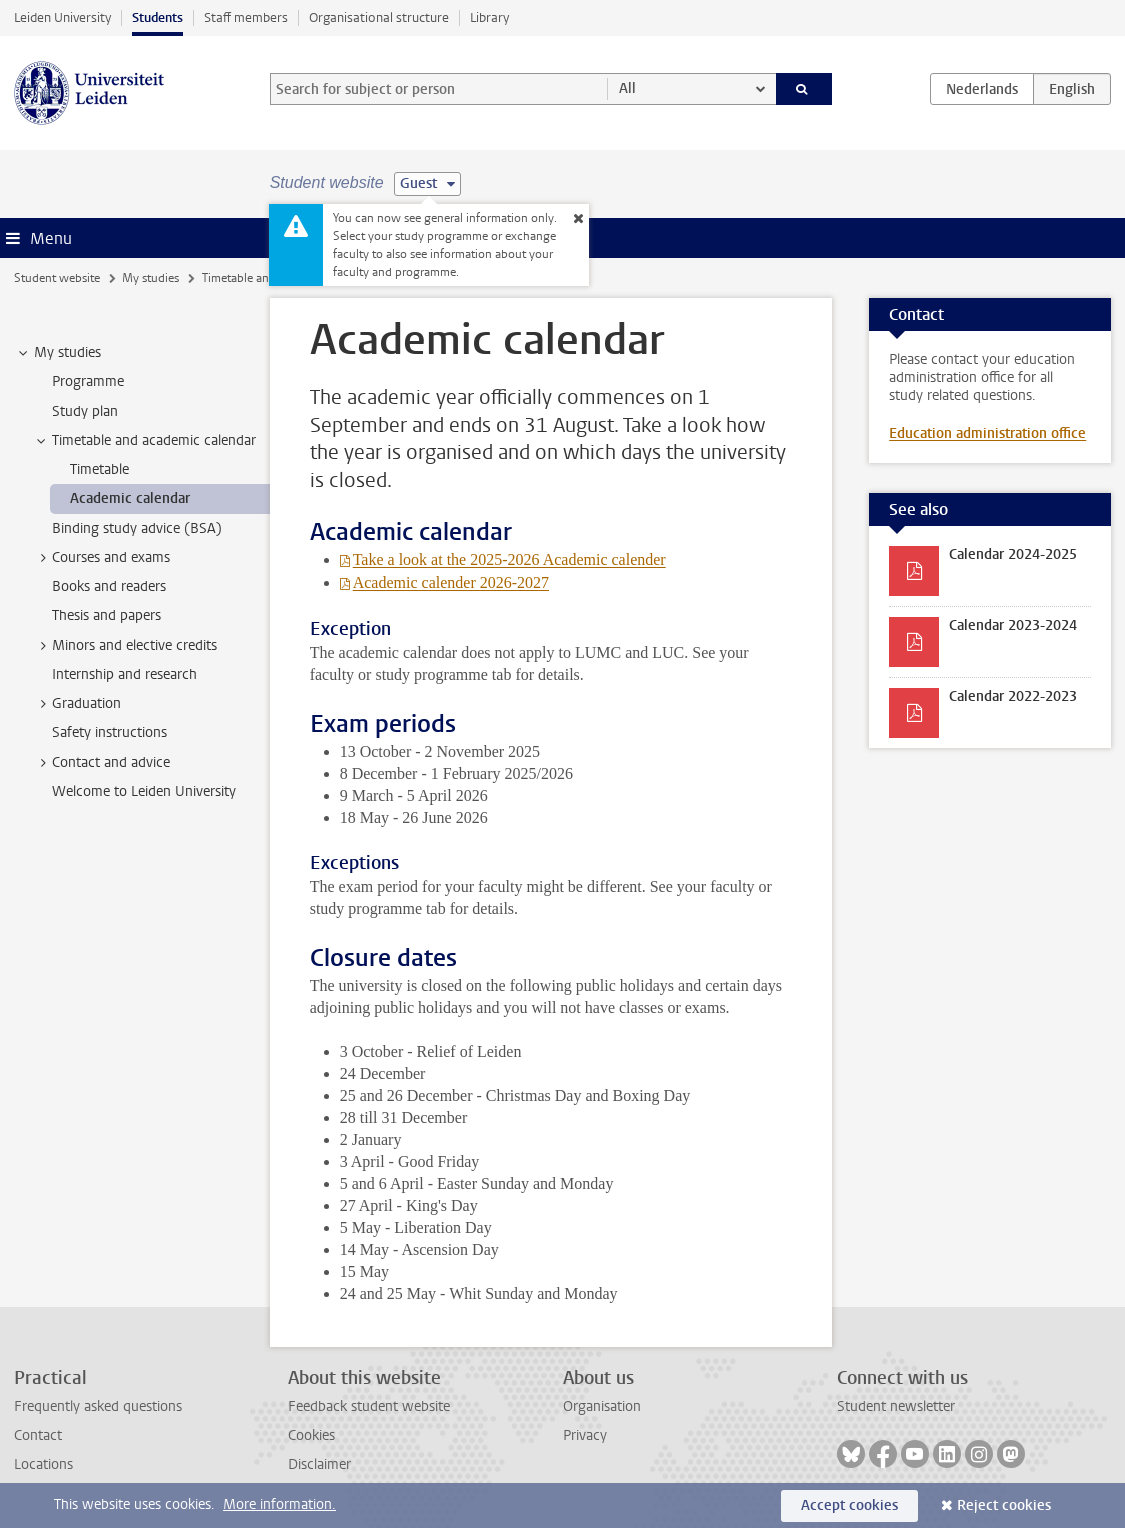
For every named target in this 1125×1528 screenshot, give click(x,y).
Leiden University (62, 17)
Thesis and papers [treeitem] (106, 615)
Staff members (246, 17)
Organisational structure (379, 17)
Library (489, 17)
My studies (150, 278)
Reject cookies (1004, 1505)
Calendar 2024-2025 (1013, 554)
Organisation (602, 1406)
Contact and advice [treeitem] (101, 763)
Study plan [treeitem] (85, 411)
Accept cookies (849, 1505)
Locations (43, 1464)
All (627, 88)
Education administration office (987, 433)
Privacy (585, 1435)
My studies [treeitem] (58, 353)
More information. (279, 1504)
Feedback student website (369, 1406)
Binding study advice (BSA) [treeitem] (137, 528)
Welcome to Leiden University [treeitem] (144, 791)
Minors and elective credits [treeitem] (125, 646)
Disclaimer (319, 1464)
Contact (38, 1435)
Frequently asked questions (98, 1406)
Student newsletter (896, 1406)
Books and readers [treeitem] (109, 586)
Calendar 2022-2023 (1013, 696)
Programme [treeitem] (88, 381)
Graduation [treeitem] (77, 704)
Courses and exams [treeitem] (101, 558)
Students (157, 17)
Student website (57, 278)
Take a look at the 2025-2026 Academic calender (509, 559)
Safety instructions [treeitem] (109, 732)
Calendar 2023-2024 (1013, 625)
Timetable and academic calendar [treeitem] (144, 441)
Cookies (311, 1435)
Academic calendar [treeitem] (130, 498)
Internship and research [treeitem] (124, 674)
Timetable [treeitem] (99, 469)
